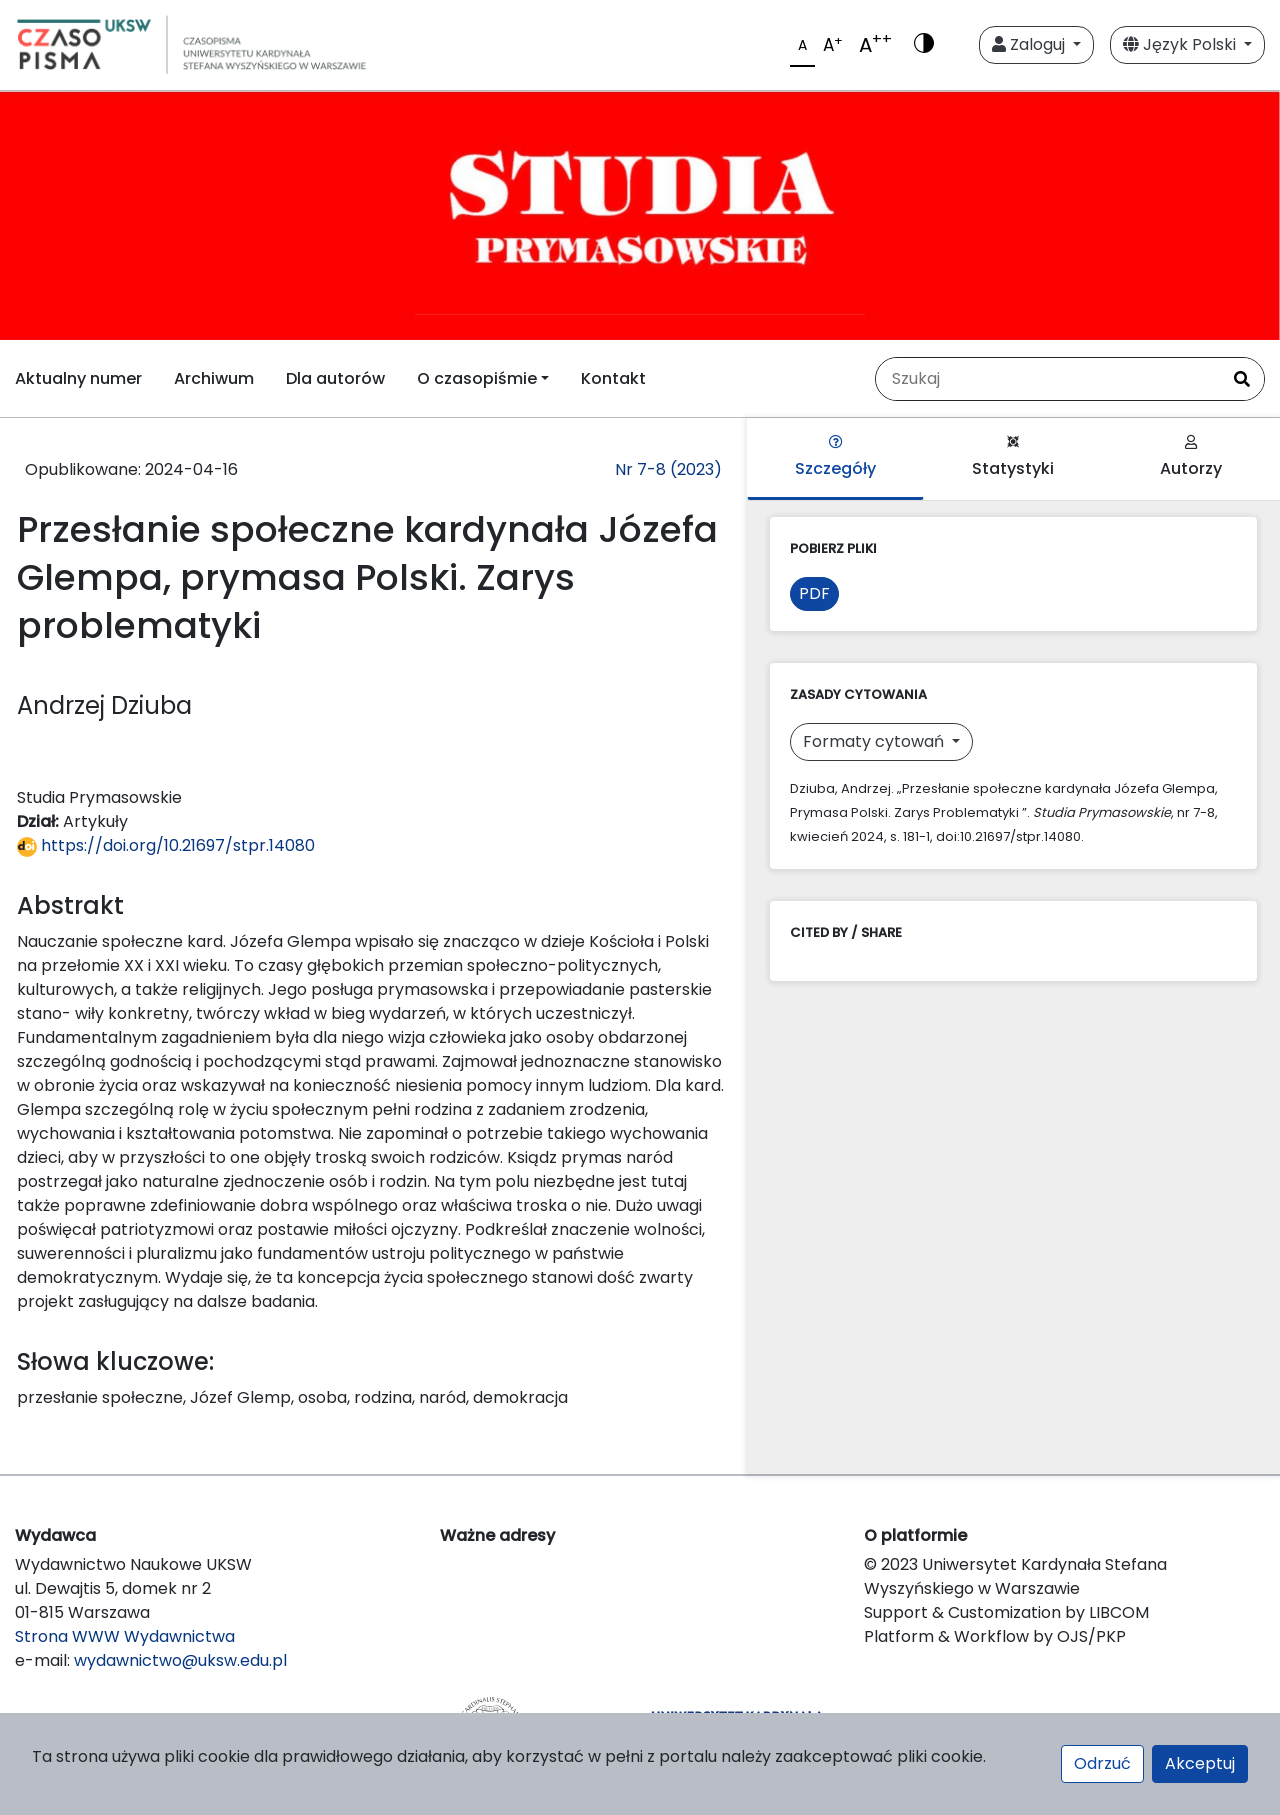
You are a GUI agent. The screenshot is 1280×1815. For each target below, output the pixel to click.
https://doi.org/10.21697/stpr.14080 (166, 845)
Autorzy (1191, 457)
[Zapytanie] (1048, 379)
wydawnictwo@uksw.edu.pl (180, 1660)
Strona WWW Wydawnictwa (125, 1636)
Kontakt (613, 378)
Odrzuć (1102, 1763)
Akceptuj (1200, 1763)
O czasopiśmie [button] (477, 378)
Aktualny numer (78, 378)
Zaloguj (1030, 44)
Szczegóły (835, 457)
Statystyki (1013, 457)
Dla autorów (335, 378)
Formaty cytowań (875, 741)
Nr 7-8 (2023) (668, 469)
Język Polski (1181, 44)
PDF (814, 593)
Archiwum (214, 378)
